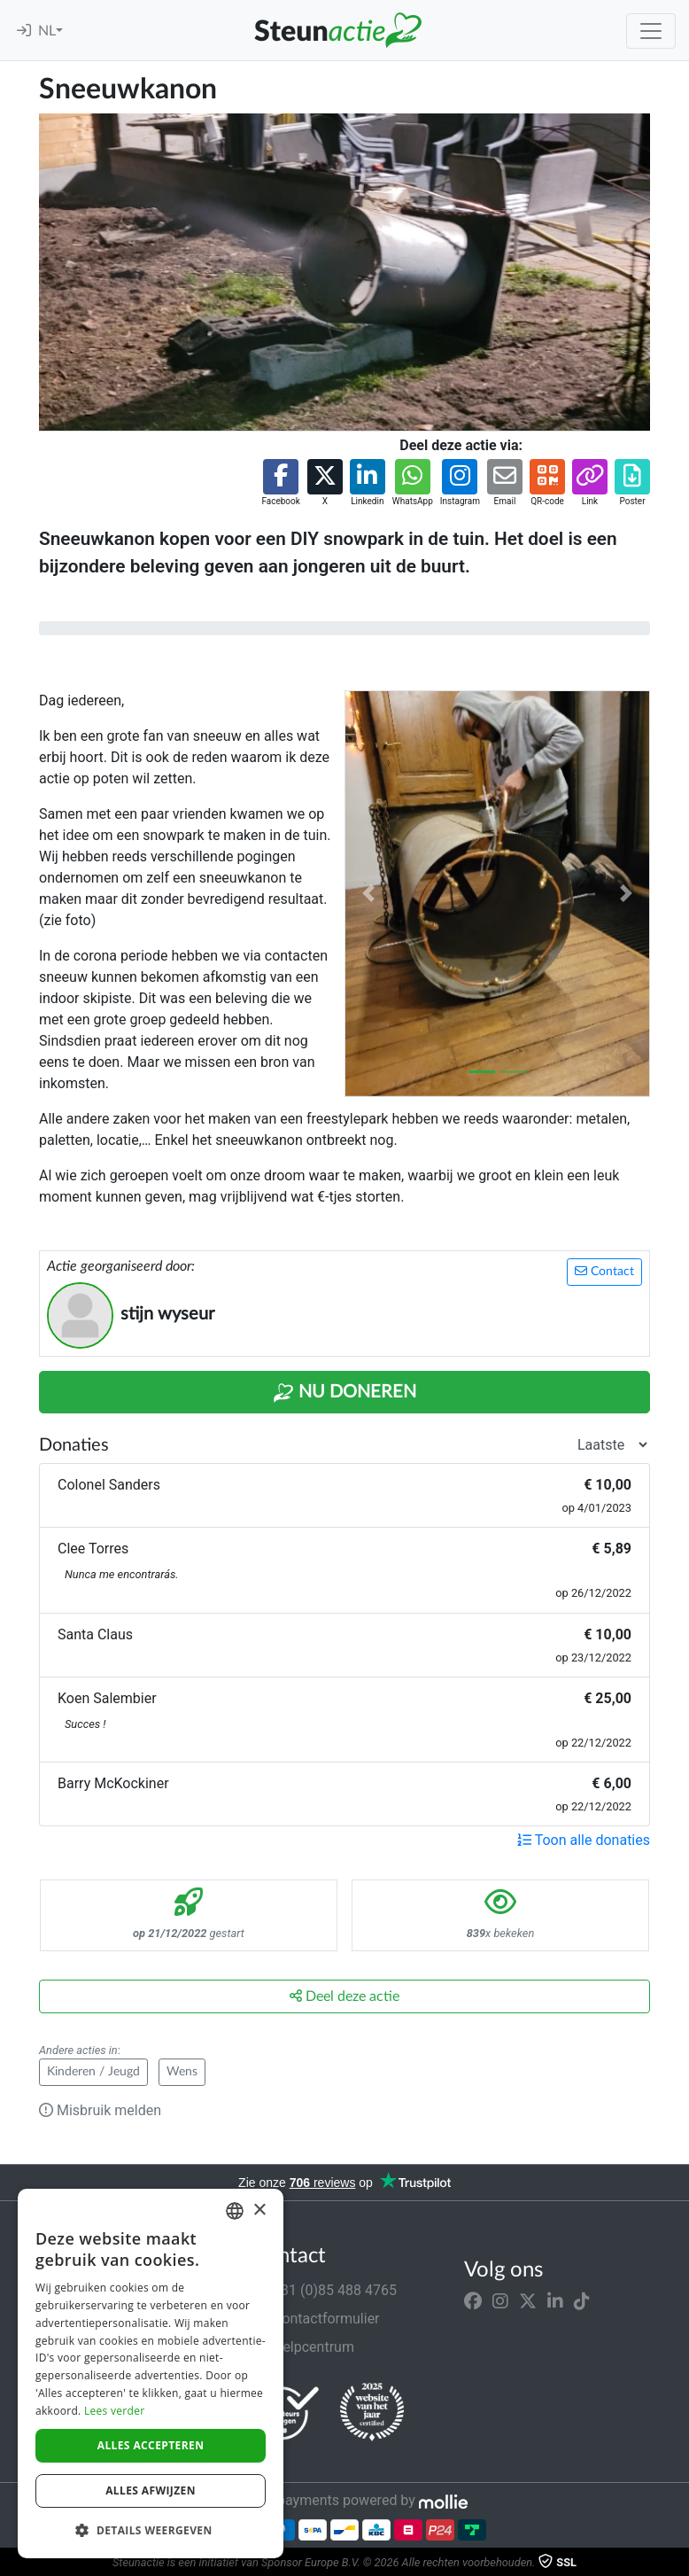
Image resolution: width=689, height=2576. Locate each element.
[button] (280, 483)
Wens (181, 2072)
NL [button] (47, 31)
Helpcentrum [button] (303, 2347)
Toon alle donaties (583, 1840)
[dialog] (150, 2373)
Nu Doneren (344, 1393)
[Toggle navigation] (651, 31)
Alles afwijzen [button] (150, 2490)
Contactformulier (316, 2318)
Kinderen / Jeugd (93, 2072)
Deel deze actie (344, 1996)
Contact (604, 1271)
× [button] (259, 2210)
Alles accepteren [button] (151, 2445)
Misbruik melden (100, 2110)
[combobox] (235, 2211)
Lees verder (114, 2410)
